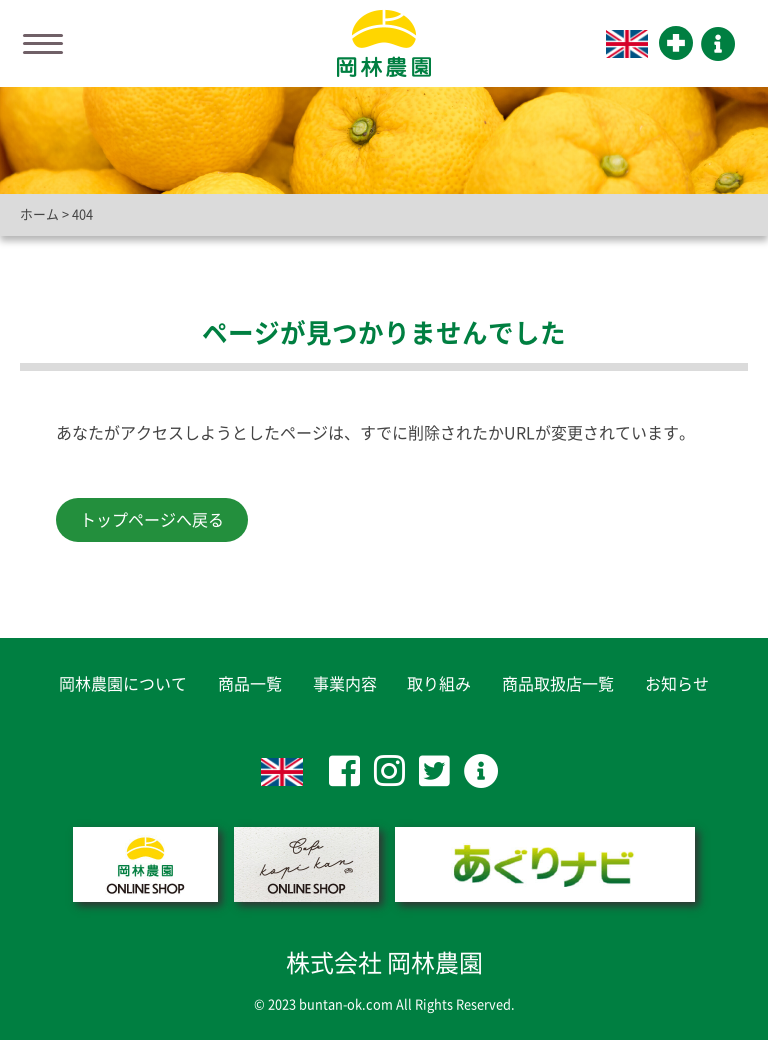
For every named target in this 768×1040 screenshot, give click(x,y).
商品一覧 (250, 684)
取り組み (439, 684)
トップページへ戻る (152, 520)
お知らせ (677, 684)
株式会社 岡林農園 (384, 963)
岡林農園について (123, 684)
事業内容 (345, 684)
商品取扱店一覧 (558, 684)
